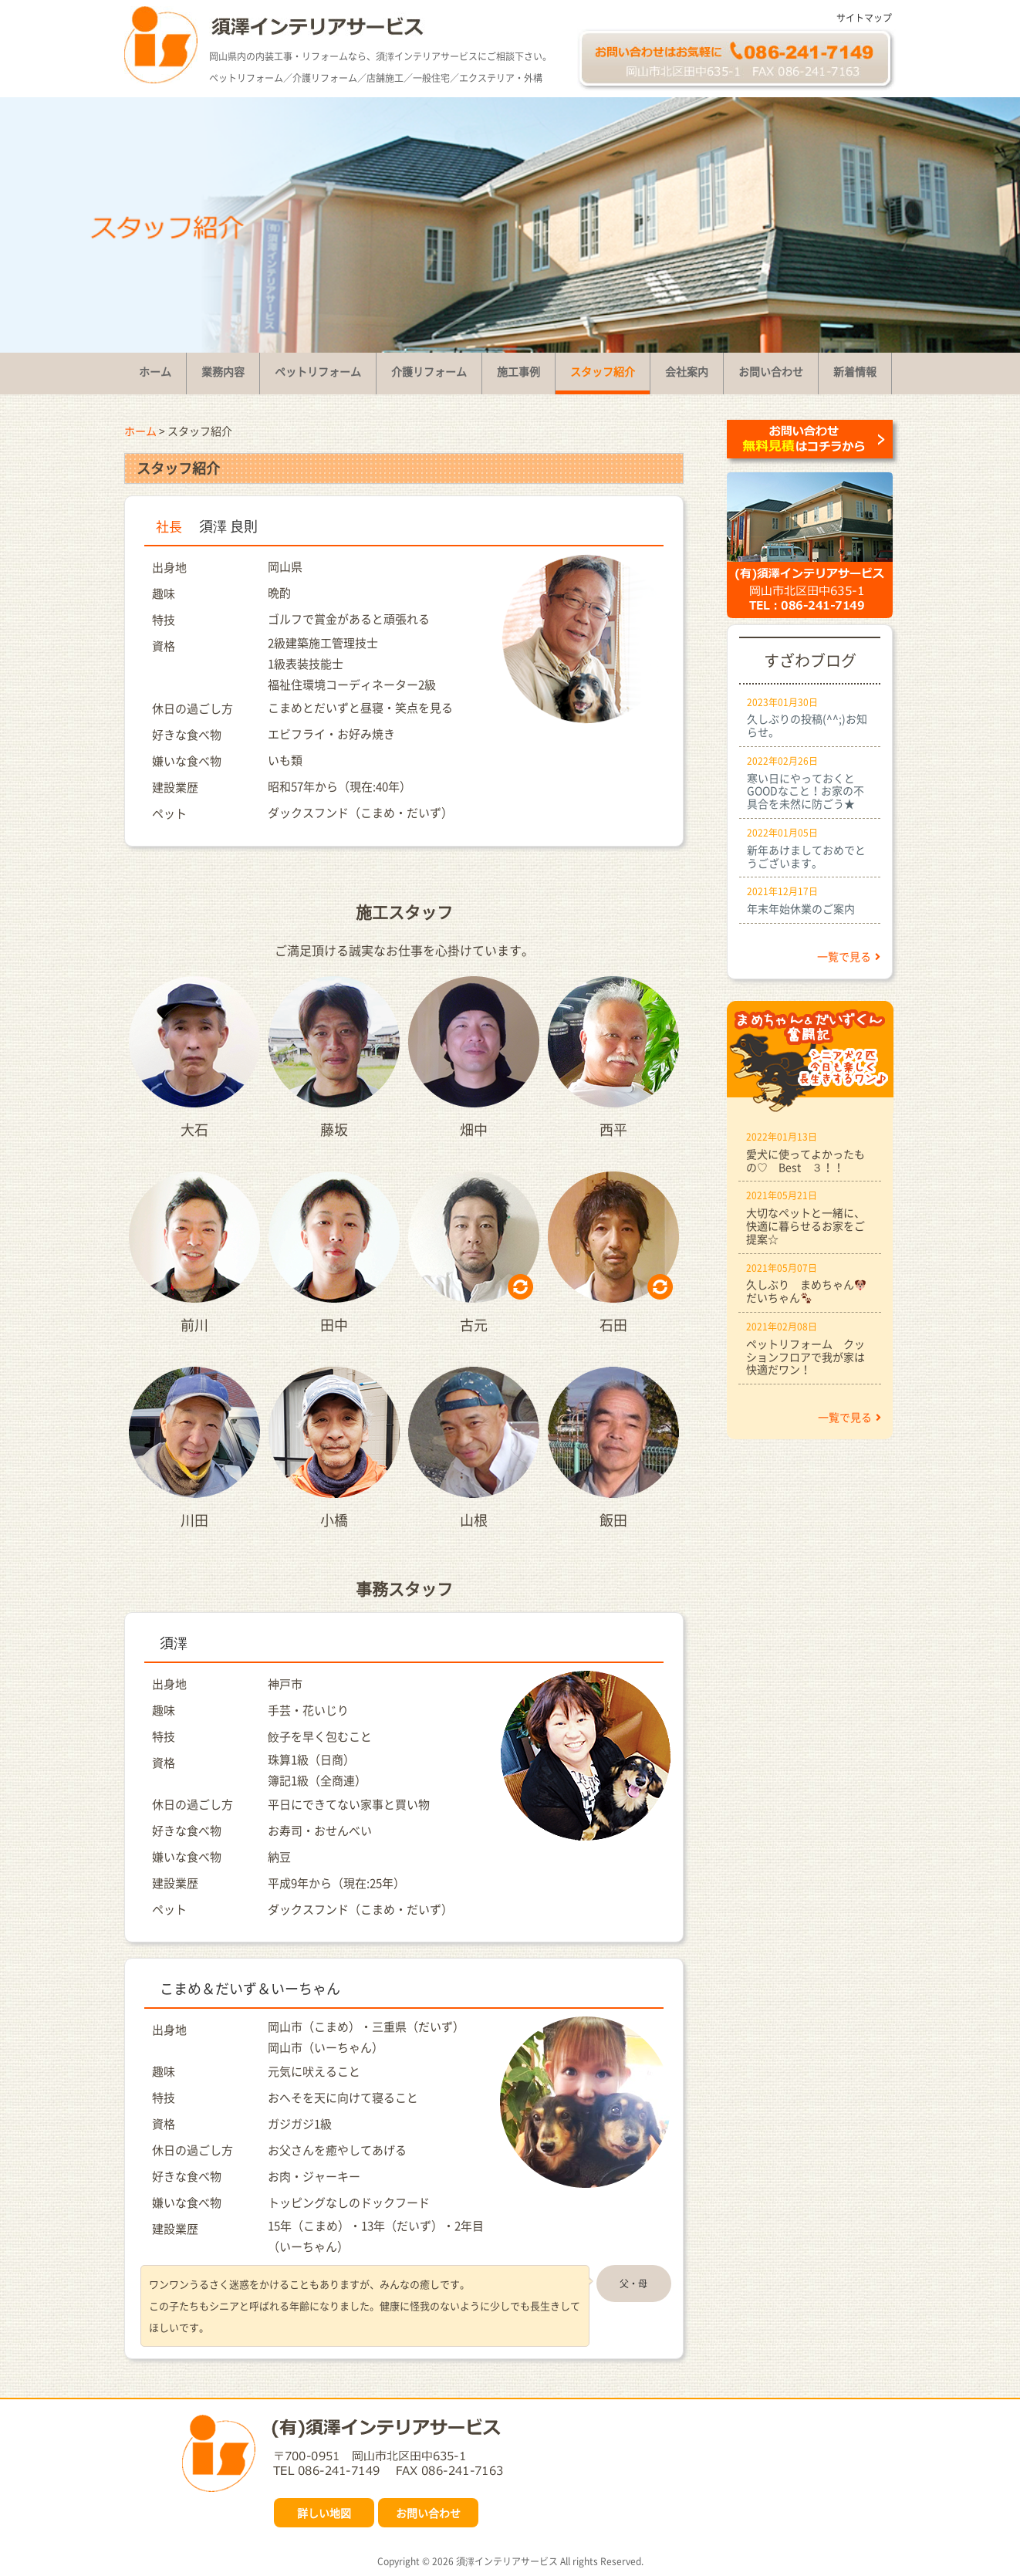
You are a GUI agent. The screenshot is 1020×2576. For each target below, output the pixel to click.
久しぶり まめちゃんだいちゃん (806, 1290)
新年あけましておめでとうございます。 (806, 856)
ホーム (140, 430)
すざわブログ (810, 660)
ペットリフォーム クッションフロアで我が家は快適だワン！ (805, 1357)
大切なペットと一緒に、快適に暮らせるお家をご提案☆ (805, 1225)
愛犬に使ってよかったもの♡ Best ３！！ (805, 1160)
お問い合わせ (428, 2512)
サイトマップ (864, 18)
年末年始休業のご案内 (801, 908)
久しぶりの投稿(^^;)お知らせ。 (807, 725)
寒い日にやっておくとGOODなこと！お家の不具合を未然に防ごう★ (805, 791)
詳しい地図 (324, 2512)
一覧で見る (848, 956)
